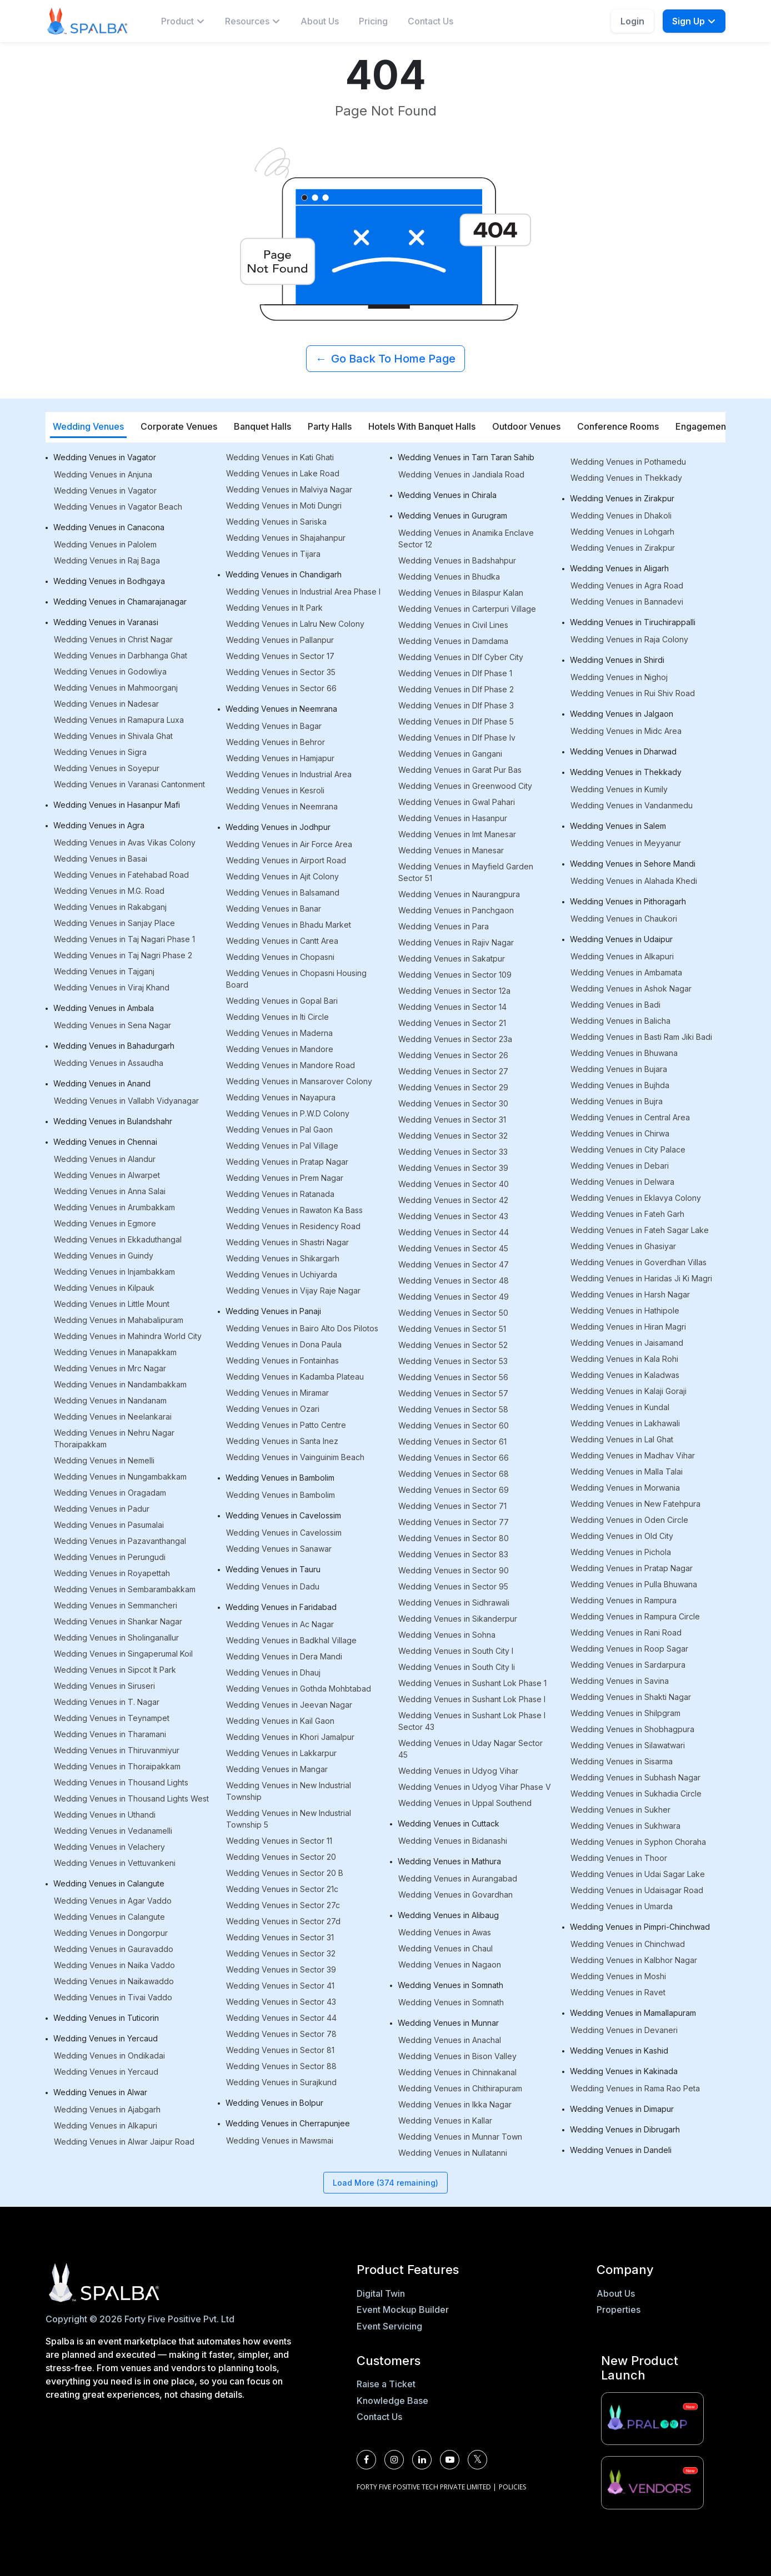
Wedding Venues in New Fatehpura (635, 1503)
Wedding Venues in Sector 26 (453, 1055)
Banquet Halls (262, 426)
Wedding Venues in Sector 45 (453, 1248)
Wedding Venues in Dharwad (623, 751)
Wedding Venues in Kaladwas (624, 1375)
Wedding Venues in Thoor (618, 1858)
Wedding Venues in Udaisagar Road (636, 1890)
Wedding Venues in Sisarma (621, 1761)
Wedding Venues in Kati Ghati (280, 457)
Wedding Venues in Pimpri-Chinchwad (640, 1926)
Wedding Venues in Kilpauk (104, 1287)
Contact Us (430, 21)
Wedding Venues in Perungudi (110, 1557)
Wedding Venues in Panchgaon (456, 910)
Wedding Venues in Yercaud (105, 2038)
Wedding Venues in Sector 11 (279, 1840)
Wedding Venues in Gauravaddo (113, 1949)
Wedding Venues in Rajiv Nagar (456, 942)
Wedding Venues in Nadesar (106, 703)
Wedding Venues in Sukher (620, 1809)
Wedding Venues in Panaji (273, 1311)
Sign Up (694, 21)
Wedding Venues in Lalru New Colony (295, 623)
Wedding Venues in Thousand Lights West (131, 1798)
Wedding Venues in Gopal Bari (282, 1000)
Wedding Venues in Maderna (279, 1033)
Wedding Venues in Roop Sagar (629, 1648)
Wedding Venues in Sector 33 (453, 1151)
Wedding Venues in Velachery (109, 1847)
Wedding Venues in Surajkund (281, 2082)
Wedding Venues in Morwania (625, 1487)
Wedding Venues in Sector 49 (453, 1296)
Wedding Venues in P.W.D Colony (287, 1113)
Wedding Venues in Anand (102, 1083)
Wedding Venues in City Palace (627, 1149)
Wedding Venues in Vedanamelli (113, 1830)
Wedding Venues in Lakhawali (625, 1423)
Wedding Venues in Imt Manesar (457, 834)
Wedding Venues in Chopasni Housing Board (296, 978)
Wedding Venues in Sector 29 (453, 1087)
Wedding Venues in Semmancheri (115, 1605)
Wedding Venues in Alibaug (448, 1915)
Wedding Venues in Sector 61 (452, 1441)
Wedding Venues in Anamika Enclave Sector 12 (466, 538)
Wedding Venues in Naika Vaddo (114, 1965)
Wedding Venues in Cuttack (448, 1823)
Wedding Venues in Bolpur (274, 2102)
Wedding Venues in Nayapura (281, 1097)
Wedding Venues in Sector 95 (453, 1586)
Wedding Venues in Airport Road (286, 860)
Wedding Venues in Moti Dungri (284, 505)
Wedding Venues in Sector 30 (453, 1103)
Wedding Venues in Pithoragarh (628, 901)
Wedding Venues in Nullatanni (452, 2152)
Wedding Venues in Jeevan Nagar (289, 1704)
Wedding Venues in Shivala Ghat (113, 736)
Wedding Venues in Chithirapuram (460, 2088)
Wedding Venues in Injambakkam (114, 1271)
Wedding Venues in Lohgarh (622, 531)
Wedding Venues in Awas (444, 1932)
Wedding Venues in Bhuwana (624, 1053)
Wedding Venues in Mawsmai (279, 2140)
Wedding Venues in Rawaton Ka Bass (294, 1210)
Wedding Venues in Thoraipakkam (117, 1766)
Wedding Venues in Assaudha (108, 1063)
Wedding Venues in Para (443, 926)
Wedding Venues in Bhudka (449, 576)
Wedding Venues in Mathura (449, 1861)
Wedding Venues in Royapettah (112, 1573)
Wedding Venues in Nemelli (104, 1460)
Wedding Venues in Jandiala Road (461, 474)
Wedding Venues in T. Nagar (106, 1702)
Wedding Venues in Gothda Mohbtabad (298, 1688)
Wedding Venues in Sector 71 (452, 1506)
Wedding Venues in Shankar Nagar (118, 1621)
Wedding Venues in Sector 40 (453, 1184)
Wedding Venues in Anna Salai (110, 1191)
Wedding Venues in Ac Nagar (280, 1624)
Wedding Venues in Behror (275, 742)
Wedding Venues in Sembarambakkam (125, 1589)
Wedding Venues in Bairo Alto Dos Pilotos (302, 1328)
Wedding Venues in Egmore (105, 1223)
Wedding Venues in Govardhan (455, 1894)
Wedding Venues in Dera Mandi (284, 1656)
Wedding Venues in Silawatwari (627, 1745)
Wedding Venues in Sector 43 (281, 2001)
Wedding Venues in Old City (621, 1536)
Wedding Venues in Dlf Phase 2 (456, 689)
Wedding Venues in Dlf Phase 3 (456, 705)
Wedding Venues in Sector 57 (453, 1393)
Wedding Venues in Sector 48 (453, 1280)
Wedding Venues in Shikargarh (282, 1258)
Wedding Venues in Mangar (277, 1769)
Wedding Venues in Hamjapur (280, 758)
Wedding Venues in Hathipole (624, 1310)
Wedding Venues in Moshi (618, 1976)
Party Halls (330, 426)
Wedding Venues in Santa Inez (282, 1441)
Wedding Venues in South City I (455, 1651)
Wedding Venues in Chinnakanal (457, 2072)
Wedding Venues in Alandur (105, 1159)
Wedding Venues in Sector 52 (453, 1345)
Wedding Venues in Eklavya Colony (635, 1198)
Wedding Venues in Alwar (100, 2092)
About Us (320, 21)
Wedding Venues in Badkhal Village (291, 1640)
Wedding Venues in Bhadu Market (288, 924)
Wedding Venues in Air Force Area (289, 844)
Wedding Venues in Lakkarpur (281, 1753)
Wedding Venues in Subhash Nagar (635, 1777)
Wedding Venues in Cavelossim (283, 1515)
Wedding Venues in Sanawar (279, 1548)
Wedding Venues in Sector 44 (281, 2017)
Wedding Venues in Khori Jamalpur (290, 1737)
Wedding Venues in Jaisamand (626, 1342)
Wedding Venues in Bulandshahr (112, 1121)
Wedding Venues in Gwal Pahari (456, 802)
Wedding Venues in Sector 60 (453, 1425)
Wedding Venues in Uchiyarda (281, 1274)
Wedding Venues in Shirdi (617, 660)
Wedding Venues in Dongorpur (111, 1933)
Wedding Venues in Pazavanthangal (120, 1541)
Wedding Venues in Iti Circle (277, 1017)
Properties (618, 2309)
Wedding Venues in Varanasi (105, 622)
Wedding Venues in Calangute (108, 1883)
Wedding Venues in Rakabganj (110, 907)
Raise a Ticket (386, 2383)
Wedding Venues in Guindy (103, 1255)
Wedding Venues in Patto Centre (286, 1425)
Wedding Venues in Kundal (619, 1407)
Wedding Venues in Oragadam (110, 1492)
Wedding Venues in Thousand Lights (121, 1782)
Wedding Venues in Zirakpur (622, 498)
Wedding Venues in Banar (273, 908)
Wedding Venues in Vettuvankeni (115, 1863)
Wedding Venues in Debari (619, 1165)
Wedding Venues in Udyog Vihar (458, 1770)
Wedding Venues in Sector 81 (280, 2050)
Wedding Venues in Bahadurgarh (113, 1045)
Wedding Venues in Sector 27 (453, 1071)
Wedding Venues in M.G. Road (109, 890)
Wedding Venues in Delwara (622, 1181)
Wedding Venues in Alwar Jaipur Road (124, 2141)
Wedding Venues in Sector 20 (281, 1856)
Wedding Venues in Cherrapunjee (288, 2123)
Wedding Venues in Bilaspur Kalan (460, 592)
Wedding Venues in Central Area (630, 1117)
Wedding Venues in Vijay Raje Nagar (293, 1290)
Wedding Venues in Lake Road (282, 473)
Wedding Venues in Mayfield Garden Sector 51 (465, 872)
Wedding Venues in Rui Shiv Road (632, 693)
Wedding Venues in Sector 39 (281, 1969)
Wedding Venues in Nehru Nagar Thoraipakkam (114, 1438)
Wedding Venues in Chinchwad (627, 1944)
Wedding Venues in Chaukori (623, 918)
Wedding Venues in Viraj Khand (111, 987)
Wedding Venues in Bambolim (280, 1477)
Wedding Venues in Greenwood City (465, 786)
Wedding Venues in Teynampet (111, 1718)
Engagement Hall (711, 426)
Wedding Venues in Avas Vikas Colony (125, 842)
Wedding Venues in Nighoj (619, 677)
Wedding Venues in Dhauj (273, 1672)
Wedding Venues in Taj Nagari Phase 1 (124, 939)
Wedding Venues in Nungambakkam (120, 1476)
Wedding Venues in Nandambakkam (120, 1384)
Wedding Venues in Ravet (617, 1992)
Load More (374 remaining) (385, 2182)
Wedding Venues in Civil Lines (453, 625)
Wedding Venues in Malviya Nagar (289, 489)
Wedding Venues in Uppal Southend (465, 1803)
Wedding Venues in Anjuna (103, 474)
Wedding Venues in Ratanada (280, 1194)
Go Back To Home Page (385, 358)
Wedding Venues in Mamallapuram (633, 2012)
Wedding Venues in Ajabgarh (107, 2109)
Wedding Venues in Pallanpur (280, 640)
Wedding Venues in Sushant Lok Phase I (471, 1699)
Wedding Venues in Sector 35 (281, 672)
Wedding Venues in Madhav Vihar (632, 1455)
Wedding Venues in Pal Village (282, 1145)
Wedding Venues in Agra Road (626, 585)
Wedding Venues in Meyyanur (625, 843)
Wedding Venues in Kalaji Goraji (628, 1391)
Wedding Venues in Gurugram (452, 515)
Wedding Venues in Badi (615, 1004)
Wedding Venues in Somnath (450, 1985)
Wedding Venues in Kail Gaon (280, 1720)
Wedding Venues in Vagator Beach (118, 506)
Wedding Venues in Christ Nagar (113, 639)
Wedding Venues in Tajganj (104, 971)
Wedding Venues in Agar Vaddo (113, 1900)
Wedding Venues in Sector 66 (281, 688)
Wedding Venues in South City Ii (456, 1667)
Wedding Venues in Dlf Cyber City (460, 657)
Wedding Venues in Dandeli (621, 2150)
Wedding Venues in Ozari (272, 1408)
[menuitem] (183, 21)
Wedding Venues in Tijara (273, 554)
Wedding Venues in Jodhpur (278, 827)
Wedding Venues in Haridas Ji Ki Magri (641, 1278)
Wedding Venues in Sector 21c (282, 1889)
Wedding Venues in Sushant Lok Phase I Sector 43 (471, 1721)
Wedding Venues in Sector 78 (281, 2034)
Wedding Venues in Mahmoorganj (116, 687)
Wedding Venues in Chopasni (280, 957)
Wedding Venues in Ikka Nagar (455, 2104)
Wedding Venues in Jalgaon (621, 713)
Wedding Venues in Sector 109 (455, 974)
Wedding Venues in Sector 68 (453, 1473)
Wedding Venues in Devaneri (624, 2030)
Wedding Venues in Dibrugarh (625, 2129)
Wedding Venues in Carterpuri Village (467, 608)
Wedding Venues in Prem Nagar (284, 1178)
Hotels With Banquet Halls (421, 426)
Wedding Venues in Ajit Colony (282, 876)
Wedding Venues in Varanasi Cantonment (129, 784)
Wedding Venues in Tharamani (110, 1734)
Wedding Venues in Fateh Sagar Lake (639, 1230)
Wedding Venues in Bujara (618, 1069)
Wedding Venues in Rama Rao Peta (635, 2088)
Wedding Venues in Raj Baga (107, 560)
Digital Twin (381, 2293)
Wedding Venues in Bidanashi (452, 1840)
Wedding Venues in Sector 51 (452, 1329)
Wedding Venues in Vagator (104, 457)
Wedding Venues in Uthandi (105, 1814)
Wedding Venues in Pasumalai (109, 1525)
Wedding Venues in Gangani (450, 753)
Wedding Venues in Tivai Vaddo (113, 1997)
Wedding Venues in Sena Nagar (112, 1025)
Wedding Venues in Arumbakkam (114, 1207)
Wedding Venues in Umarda (621, 1906)
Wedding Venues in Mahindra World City (128, 1336)
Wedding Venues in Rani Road (626, 1632)
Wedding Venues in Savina (619, 1681)
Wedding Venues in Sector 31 (280, 1937)
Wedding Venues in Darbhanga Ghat (120, 655)
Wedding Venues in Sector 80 (453, 1538)
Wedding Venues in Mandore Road (290, 1065)
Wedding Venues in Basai (100, 858)
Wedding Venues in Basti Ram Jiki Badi (641, 1037)
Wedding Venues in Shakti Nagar (630, 1697)
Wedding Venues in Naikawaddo (114, 1981)
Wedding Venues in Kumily (619, 789)
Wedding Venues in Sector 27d (283, 1921)
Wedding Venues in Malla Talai (626, 1471)
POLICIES (512, 2487)
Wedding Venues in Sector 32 (281, 1953)
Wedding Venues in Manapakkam (115, 1352)
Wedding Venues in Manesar (451, 850)
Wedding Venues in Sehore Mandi (632, 863)
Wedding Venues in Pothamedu (628, 461)
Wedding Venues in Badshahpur (457, 560)
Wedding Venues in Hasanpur (452, 818)
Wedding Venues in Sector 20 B (284, 1873)
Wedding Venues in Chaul (445, 1948)
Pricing (373, 21)
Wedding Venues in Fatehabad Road (121, 874)
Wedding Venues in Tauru (273, 1569)
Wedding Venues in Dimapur (622, 2109)
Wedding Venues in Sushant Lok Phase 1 (472, 1683)
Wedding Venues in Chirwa (619, 1133)
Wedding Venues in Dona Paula (284, 1344)
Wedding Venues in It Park (274, 607)
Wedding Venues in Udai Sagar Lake (637, 1874)
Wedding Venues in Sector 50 (453, 1312)
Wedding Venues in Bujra (616, 1101)
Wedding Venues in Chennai (105, 1141)
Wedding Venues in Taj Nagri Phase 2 (123, 955)
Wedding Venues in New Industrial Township (288, 1791)
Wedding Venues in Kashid (619, 2050)
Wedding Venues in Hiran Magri (628, 1326)
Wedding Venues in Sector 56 (453, 1377)
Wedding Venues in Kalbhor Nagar (633, 1960)
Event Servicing (389, 2326)
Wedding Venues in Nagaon (449, 1964)
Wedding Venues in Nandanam (110, 1400)
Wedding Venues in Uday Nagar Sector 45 (470, 1748)
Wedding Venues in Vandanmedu (631, 805)
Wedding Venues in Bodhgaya (109, 581)
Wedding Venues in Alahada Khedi (633, 881)
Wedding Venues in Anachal (449, 2040)
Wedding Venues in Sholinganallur (116, 1637)
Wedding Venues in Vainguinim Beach (295, 1457)
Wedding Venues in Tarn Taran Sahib (466, 457)
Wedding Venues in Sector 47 (453, 1264)
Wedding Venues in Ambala (103, 1008)
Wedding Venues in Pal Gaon (279, 1129)
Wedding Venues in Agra (98, 825)
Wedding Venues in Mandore (279, 1049)
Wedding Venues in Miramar (277, 1392)
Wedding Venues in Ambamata (626, 972)
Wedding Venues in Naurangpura (459, 894)
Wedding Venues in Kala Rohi (624, 1359)
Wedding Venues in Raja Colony (629, 639)
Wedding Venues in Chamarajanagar (120, 601)
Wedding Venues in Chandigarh (284, 574)
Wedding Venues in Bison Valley (457, 2056)
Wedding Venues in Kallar (445, 2120)
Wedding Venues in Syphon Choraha (638, 1842)
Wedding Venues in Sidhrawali (453, 1602)
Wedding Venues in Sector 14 (452, 1007)
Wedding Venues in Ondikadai (109, 2055)
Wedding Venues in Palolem (105, 544)
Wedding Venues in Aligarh (619, 568)
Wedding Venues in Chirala (447, 495)
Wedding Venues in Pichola (620, 1552)
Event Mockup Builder (403, 2309)
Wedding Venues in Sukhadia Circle (636, 1793)
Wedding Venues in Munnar (448, 2022)
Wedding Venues (88, 426)
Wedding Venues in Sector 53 (453, 1361)
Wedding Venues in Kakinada (624, 2071)
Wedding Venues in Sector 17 (280, 656)
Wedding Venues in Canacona (108, 527)
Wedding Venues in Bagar (274, 726)
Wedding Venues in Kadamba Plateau (295, 1376)
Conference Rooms (618, 426)
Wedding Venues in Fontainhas (282, 1360)
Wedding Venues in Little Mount (111, 1304)
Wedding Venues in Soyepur (106, 768)
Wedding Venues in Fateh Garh (627, 1214)
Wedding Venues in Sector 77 (453, 1522)
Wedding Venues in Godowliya (110, 671)
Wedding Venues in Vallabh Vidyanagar (126, 1100)
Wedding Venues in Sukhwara (625, 1825)
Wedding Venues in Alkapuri (105, 2125)
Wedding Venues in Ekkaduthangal (118, 1239)
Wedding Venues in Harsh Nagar (630, 1294)
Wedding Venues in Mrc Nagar (110, 1368)
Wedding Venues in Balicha (620, 1020)
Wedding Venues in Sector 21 (452, 1023)
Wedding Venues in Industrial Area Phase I (303, 591)
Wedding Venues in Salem (618, 826)
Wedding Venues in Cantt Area (282, 940)
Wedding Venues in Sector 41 (280, 1985)
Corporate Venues (179, 426)
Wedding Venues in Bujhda (619, 1085)
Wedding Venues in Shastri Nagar (287, 1242)
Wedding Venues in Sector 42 (453, 1200)
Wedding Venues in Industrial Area (289, 774)
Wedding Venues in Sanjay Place (114, 923)
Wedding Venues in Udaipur (621, 939)
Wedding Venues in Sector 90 (453, 1570)
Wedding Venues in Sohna (446, 1634)
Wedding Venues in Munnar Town (460, 2136)
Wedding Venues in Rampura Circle (635, 1616)
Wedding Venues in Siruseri (104, 1685)
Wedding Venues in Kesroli (275, 790)
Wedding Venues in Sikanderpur (457, 1618)
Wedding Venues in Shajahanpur (286, 537)
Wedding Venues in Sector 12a (454, 990)
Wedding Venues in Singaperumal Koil (123, 1653)
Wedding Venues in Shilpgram (625, 1713)
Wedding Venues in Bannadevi (626, 601)
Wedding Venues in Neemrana (281, 708)
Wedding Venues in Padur (101, 1508)
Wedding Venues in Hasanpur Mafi (116, 804)
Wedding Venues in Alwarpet (107, 1175)
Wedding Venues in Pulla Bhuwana (633, 1584)
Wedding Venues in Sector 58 (453, 1409)
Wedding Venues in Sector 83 (453, 1554)
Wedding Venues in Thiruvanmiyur (116, 1750)
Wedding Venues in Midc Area (626, 731)
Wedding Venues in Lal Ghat (621, 1439)
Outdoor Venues (526, 426)
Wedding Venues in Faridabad (281, 1607)
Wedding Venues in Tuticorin (106, 2017)
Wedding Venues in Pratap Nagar (287, 1161)
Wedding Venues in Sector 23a (455, 1039)
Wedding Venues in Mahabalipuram (118, 1320)
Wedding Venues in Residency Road (293, 1226)
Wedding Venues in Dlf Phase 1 (455, 673)
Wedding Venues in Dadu (272, 1586)
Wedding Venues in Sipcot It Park (115, 1669)
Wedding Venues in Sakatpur (451, 958)
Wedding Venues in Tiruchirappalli (632, 622)
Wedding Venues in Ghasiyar (623, 1246)
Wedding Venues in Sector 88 (281, 2066)
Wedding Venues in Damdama (453, 641)
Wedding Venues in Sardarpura (627, 1664)
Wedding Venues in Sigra (100, 752)
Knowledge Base (392, 2400)
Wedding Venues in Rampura (623, 1600)
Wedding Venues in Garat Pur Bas (460, 769)
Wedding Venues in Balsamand (282, 892)
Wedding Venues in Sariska (276, 521)
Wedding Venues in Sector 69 (453, 1490)
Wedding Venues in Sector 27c (283, 1905)
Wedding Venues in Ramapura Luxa (119, 719)
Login (632, 21)
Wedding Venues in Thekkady (626, 477)
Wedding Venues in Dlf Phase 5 (456, 721)
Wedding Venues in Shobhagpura (632, 1729)
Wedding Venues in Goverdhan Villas (638, 1262)
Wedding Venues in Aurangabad (457, 1878)
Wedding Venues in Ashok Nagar (631, 988)
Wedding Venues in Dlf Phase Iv (456, 737)
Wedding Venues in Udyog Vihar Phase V (474, 1787)
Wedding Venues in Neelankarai (113, 1416)
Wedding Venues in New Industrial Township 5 (288, 1818)
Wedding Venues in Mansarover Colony (299, 1081)
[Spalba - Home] (87, 21)
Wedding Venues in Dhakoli (621, 515)
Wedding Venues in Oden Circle (629, 1520)
